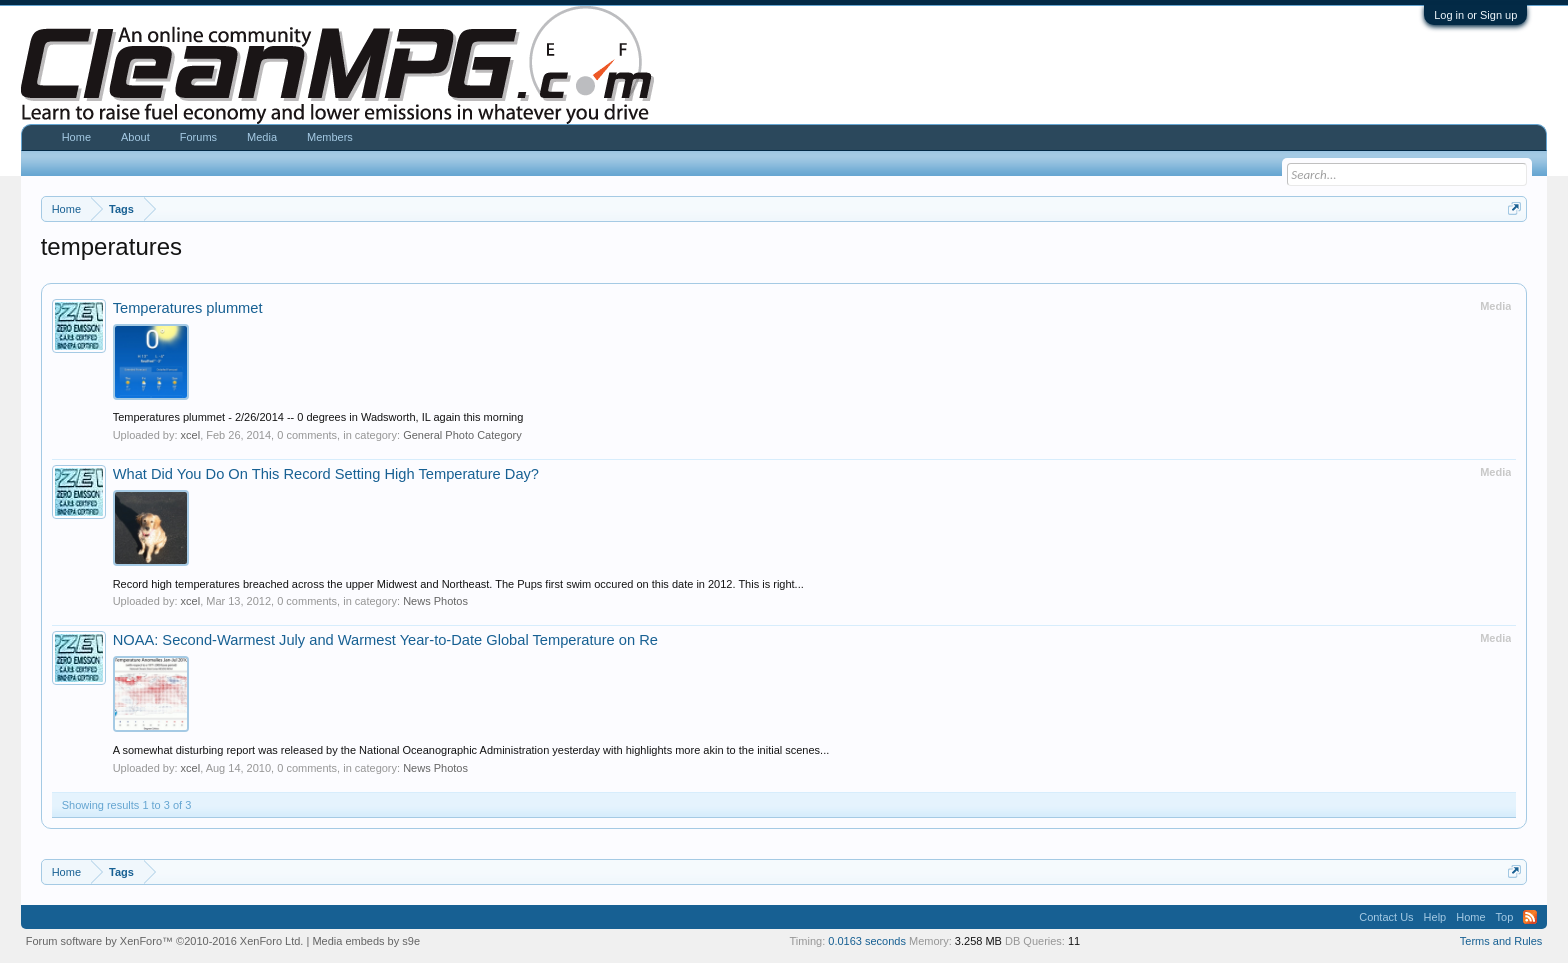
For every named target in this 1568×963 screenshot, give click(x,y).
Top (1505, 917)
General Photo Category (462, 435)
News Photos (435, 601)
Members (330, 137)
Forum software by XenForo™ (165, 941)
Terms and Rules (1501, 941)
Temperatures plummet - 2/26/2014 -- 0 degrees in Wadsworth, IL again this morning (318, 417)
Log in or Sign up (1475, 15)
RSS (1530, 917)
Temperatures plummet (188, 308)
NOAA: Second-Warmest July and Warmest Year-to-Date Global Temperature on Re (385, 640)
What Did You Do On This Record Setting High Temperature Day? (326, 474)
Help (1435, 917)
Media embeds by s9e (366, 941)
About (135, 137)
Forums (198, 137)
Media (262, 137)
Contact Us (1386, 917)
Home (76, 137)
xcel (191, 435)
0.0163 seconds (867, 941)
